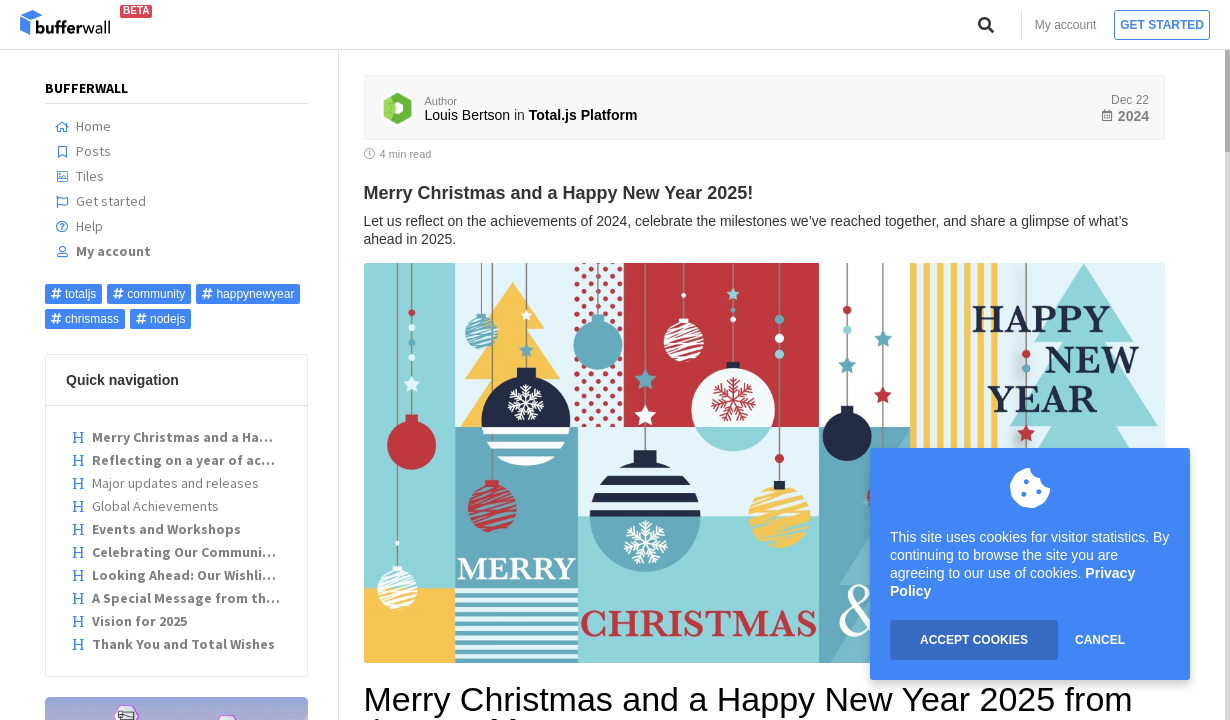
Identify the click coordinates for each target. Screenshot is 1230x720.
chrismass (85, 319)
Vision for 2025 (129, 621)
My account (1065, 25)
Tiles (79, 176)
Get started (1162, 25)
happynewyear (248, 294)
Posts (83, 151)
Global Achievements (145, 506)
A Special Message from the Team (179, 598)
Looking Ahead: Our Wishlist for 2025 (179, 575)
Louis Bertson (468, 115)
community (149, 294)
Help (79, 226)
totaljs (73, 294)
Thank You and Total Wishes (173, 644)
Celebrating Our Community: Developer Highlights (179, 552)
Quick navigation (122, 380)
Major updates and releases (165, 483)
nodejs (160, 319)
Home (83, 126)
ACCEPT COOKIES (974, 640)
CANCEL (1100, 640)
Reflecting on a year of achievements (179, 460)
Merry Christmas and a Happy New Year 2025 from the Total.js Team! (179, 437)
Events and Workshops (156, 529)
